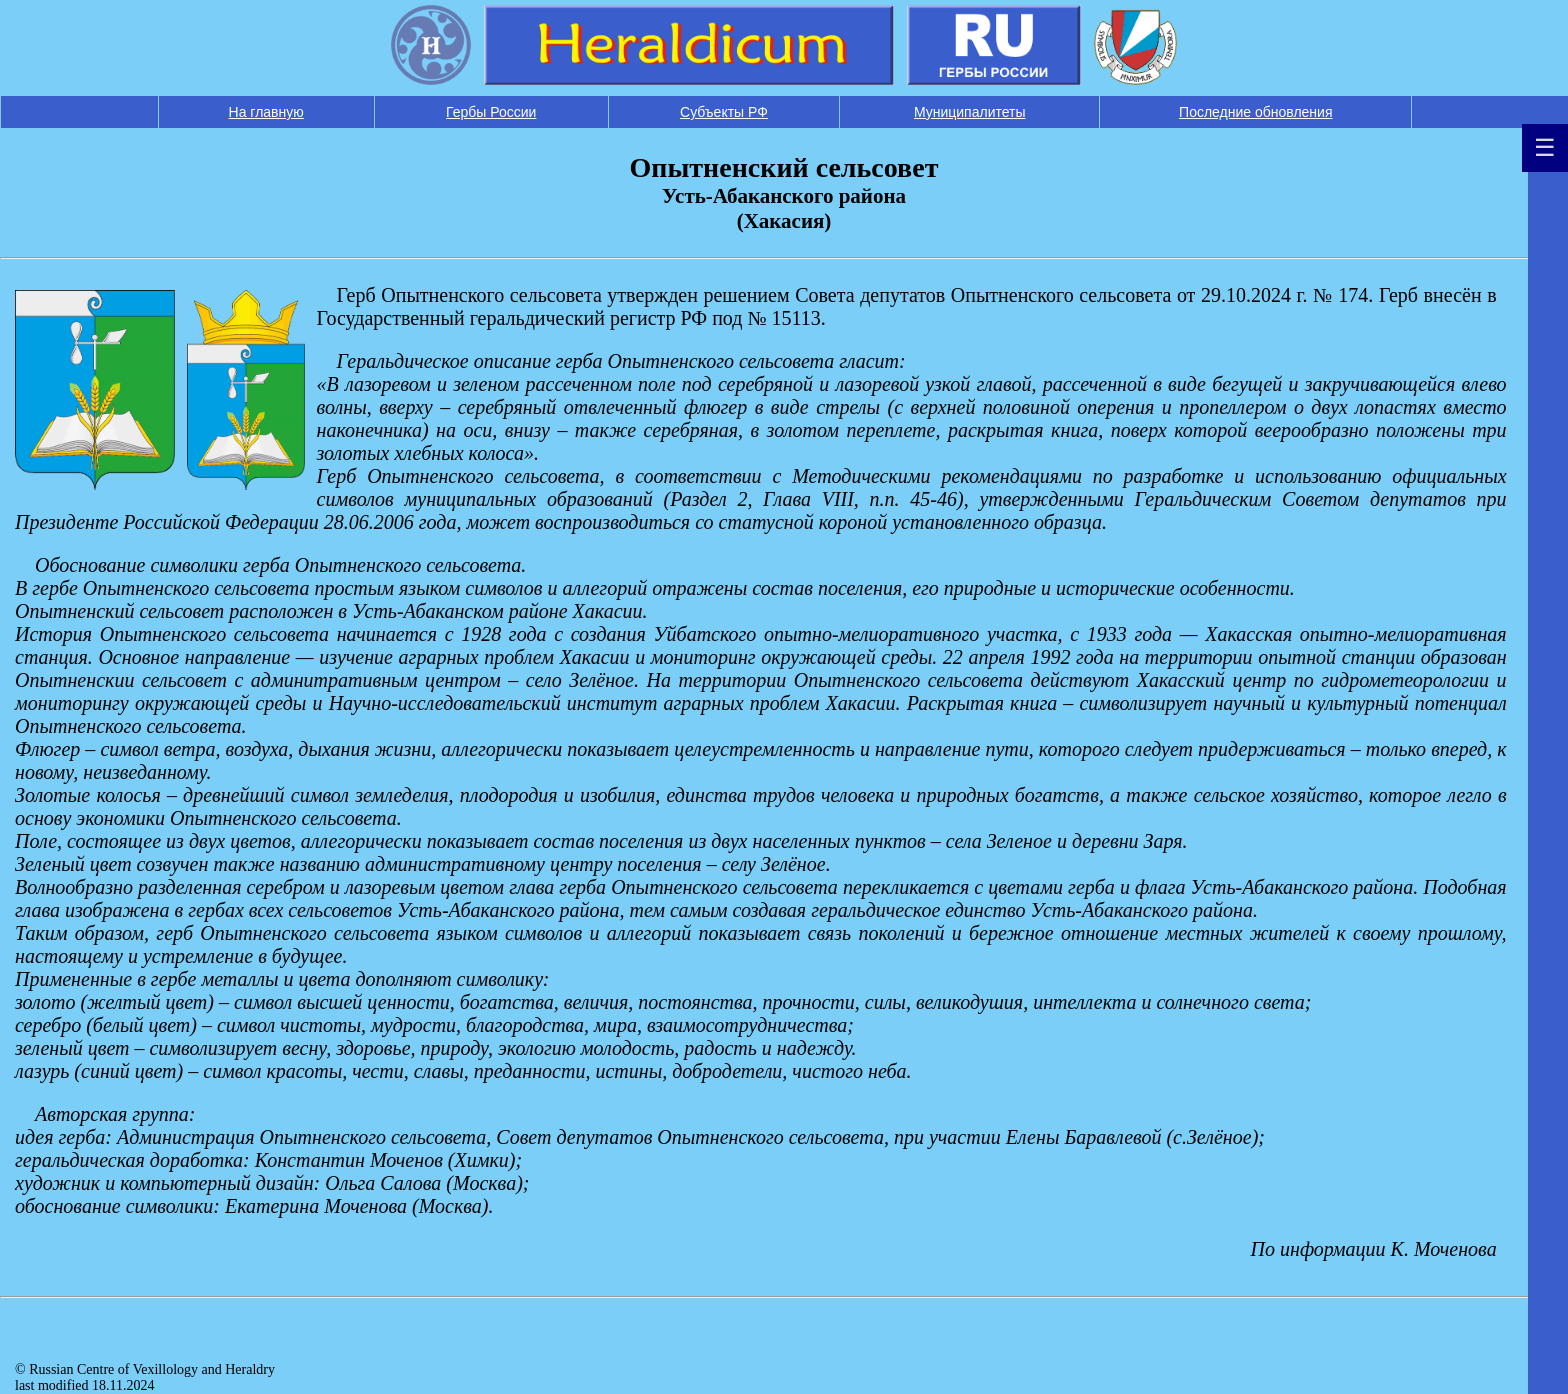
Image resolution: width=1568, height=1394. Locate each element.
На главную (266, 112)
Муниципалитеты (970, 112)
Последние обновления (1255, 112)
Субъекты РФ (724, 112)
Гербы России (491, 112)
